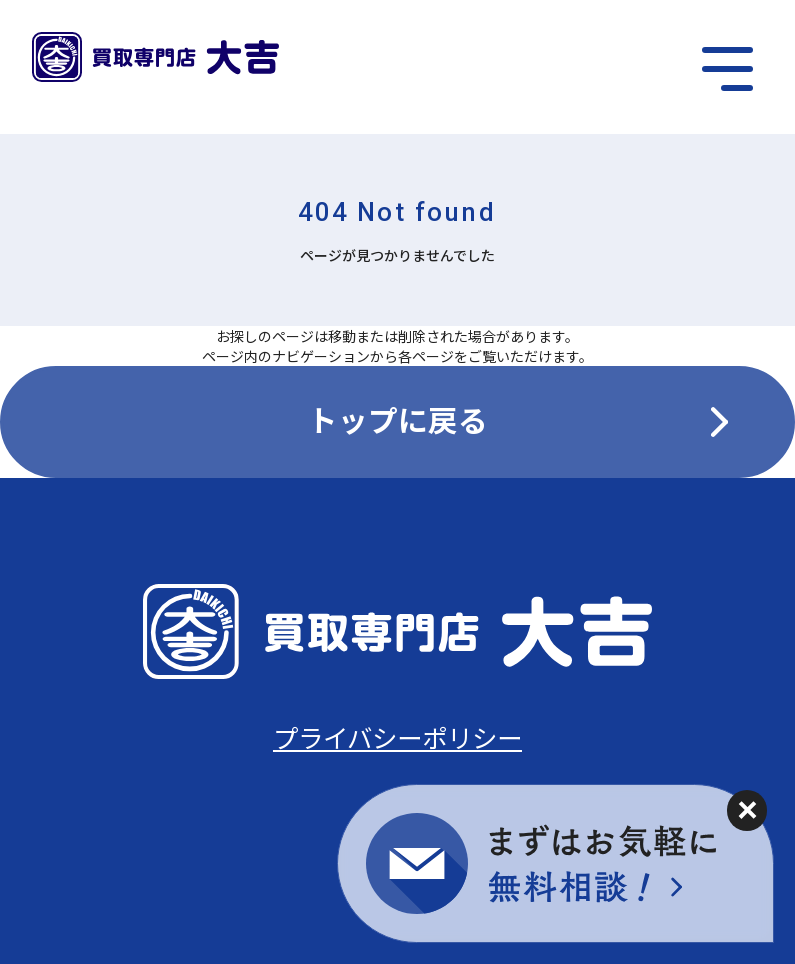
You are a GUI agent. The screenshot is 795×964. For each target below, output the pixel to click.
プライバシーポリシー (397, 736)
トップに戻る (398, 419)
